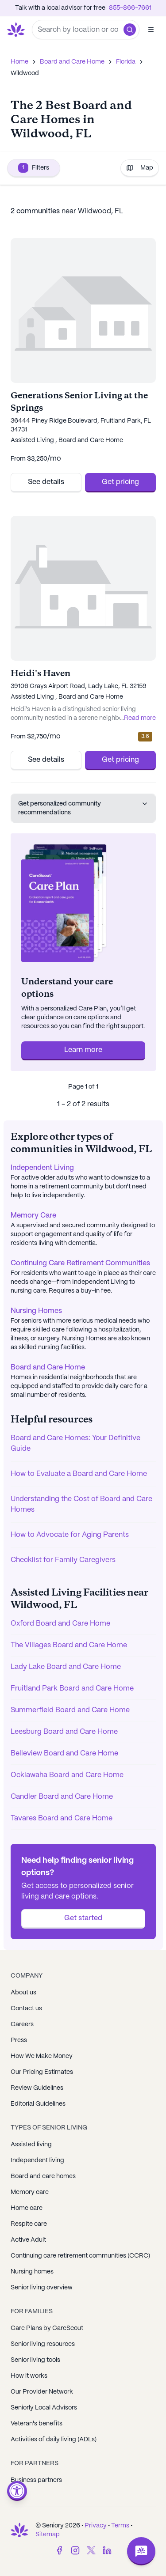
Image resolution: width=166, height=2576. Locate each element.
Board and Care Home (72, 62)
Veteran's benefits (36, 2424)
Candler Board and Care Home (62, 1796)
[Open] (151, 30)
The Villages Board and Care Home (69, 1645)
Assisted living (31, 2144)
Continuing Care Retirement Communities (80, 1263)
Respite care (29, 2224)
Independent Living (42, 1168)
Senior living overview (42, 2288)
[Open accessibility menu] (17, 2491)
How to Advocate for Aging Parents (70, 1535)
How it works (29, 2376)
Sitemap (47, 2534)
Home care (26, 2208)
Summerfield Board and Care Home (70, 1710)
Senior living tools (35, 2360)
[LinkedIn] (107, 2550)
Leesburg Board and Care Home (64, 1732)
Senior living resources (43, 2344)
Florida (125, 62)
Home (19, 62)
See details (46, 482)
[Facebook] (59, 2550)
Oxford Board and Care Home (60, 1623)
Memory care (30, 2192)
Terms (120, 2526)
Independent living (37, 2160)
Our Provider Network (42, 2392)
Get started (83, 1918)
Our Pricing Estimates (42, 2072)
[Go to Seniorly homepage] (17, 29)
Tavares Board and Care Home (61, 1818)
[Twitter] (91, 2550)
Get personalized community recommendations (83, 808)
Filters (33, 168)
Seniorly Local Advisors (44, 2408)
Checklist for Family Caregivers (63, 1560)
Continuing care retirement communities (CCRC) (80, 2256)
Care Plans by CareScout (47, 2328)
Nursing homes (32, 2272)
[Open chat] (141, 2551)
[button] (130, 29)
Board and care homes (43, 2176)
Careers (22, 2024)
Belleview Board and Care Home (64, 1753)
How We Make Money (42, 2056)
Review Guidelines (37, 2088)
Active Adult (28, 2240)
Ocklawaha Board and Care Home (67, 1775)
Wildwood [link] (25, 73)
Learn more (83, 1050)
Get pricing (120, 482)
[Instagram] (75, 2550)
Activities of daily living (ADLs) (54, 2439)
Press (19, 2040)
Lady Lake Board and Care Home (66, 1667)
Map (139, 167)
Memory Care (33, 1215)
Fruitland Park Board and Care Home (72, 1688)
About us (23, 1993)
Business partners (36, 2480)
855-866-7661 (130, 8)
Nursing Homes (36, 1311)
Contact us (26, 2008)
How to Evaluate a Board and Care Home (79, 1474)
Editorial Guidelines (38, 2104)
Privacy (96, 2526)
